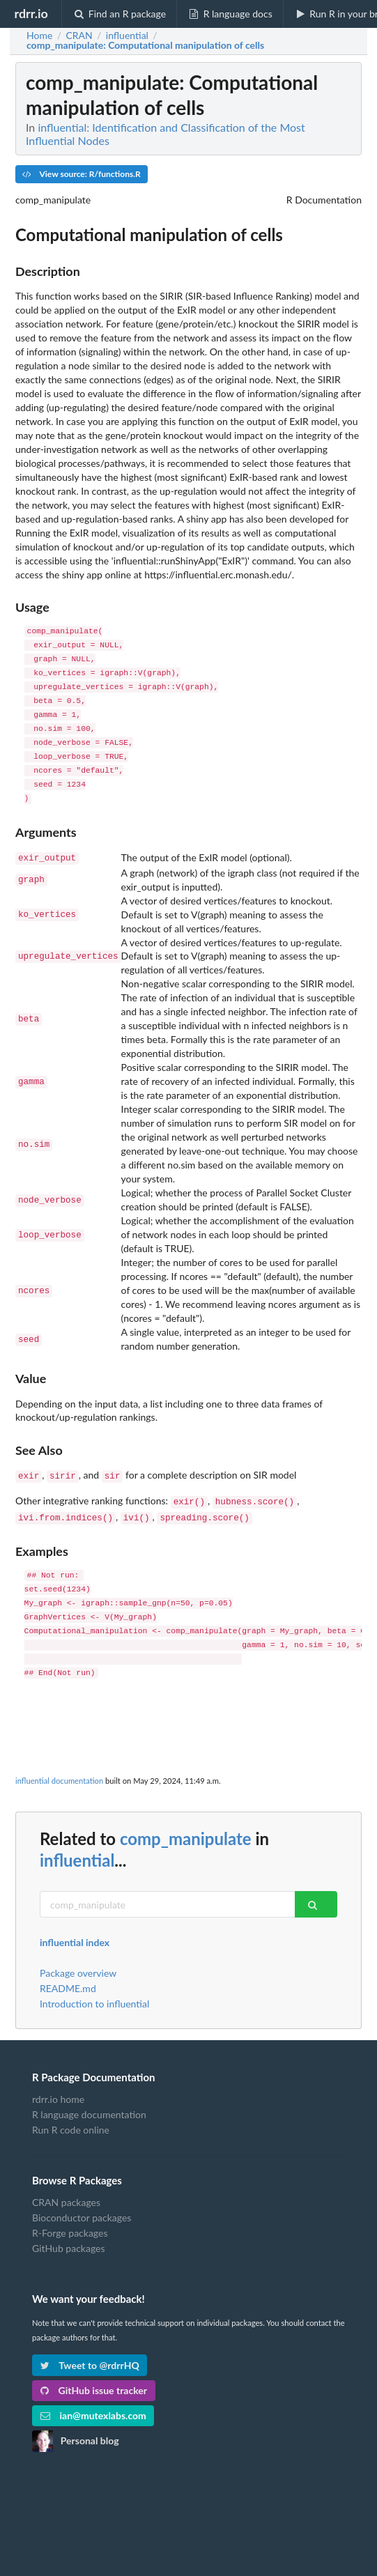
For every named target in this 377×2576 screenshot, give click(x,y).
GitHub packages (68, 2243)
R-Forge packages (69, 2227)
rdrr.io (30, 13)
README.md (68, 1983)
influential (77, 1854)
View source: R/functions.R (81, 174)
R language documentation (89, 2109)
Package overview (78, 1967)
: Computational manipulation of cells (145, 45)
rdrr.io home (58, 2093)
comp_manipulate (186, 1833)
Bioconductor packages (81, 2212)
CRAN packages (66, 2197)
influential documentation (59, 1775)
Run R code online (70, 2124)
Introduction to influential (94, 1998)
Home (39, 35)
